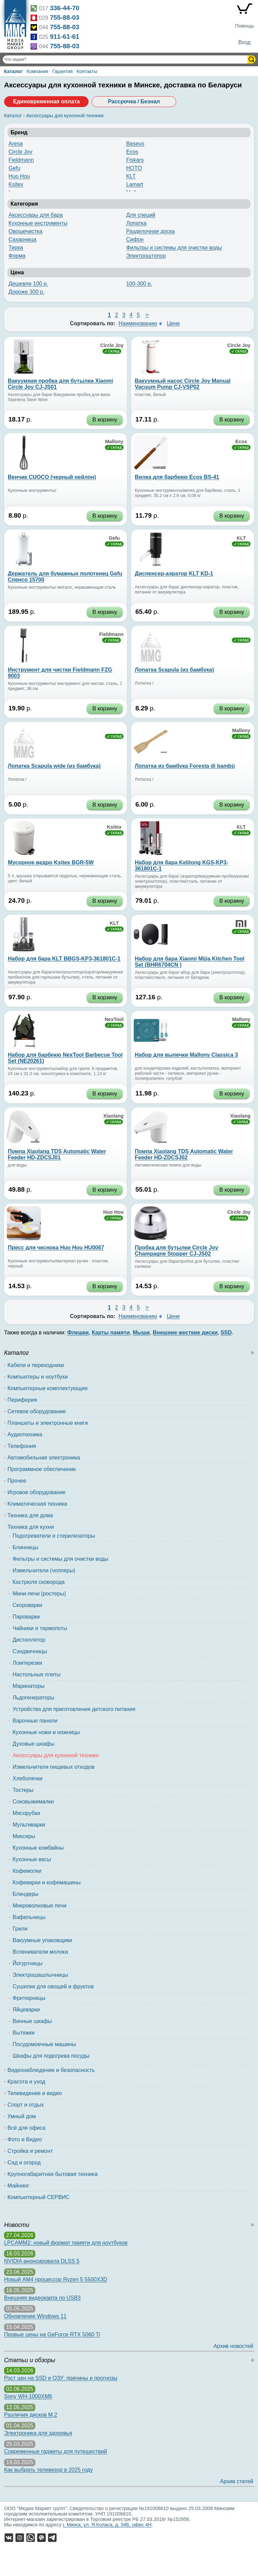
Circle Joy (20, 152)
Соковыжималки (33, 1801)
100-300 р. (139, 284)
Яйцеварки (26, 2009)
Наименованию (137, 323)
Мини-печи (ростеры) (39, 1593)
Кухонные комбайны (38, 1848)
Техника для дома (30, 1515)
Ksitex (15, 184)
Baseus (135, 143)
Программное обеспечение (41, 1469)
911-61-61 (64, 36)
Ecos (132, 152)
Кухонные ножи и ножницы (46, 1732)
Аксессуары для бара (35, 215)
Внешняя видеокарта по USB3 (42, 2298)
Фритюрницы (29, 1998)
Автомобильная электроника (43, 1457)
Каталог (13, 71)
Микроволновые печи (40, 1905)
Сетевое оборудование (36, 1411)
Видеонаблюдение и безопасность (51, 2070)
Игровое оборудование (36, 1492)
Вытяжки (24, 2033)
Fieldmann (21, 160)
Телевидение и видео (34, 2093)
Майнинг (18, 2186)
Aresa (15, 143)
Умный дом (21, 2116)
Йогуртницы (27, 1963)
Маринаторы (28, 1686)
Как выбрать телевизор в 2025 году (48, 2470)
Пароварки (26, 1617)
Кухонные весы (32, 1859)
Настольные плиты (36, 1674)
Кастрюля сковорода (39, 1582)
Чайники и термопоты (40, 1628)
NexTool (114, 1019)
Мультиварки (29, 1825)
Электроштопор (146, 256)
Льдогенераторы (33, 1697)
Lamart (134, 184)
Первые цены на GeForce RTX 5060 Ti (52, 2334)
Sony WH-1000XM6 (28, 2396)
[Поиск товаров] (126, 59)
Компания (37, 71)
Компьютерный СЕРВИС (38, 2197)
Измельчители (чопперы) (44, 1570)
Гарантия (62, 71)
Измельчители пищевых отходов (53, 1767)
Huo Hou (19, 176)
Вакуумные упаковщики (42, 1940)
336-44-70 (64, 8)
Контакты (87, 71)
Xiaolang (113, 1116)
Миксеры (24, 1836)
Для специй (140, 215)
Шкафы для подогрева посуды (51, 2056)
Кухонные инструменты (38, 223)
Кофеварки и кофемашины (46, 1882)
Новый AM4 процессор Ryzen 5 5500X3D (55, 2279)
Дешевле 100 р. (28, 284)
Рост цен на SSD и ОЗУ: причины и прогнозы (60, 2378)
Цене (173, 323)
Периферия (22, 1400)
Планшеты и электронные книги (47, 1423)
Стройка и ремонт (30, 2151)
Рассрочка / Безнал (134, 101)
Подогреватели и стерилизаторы (54, 1536)
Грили (20, 1929)
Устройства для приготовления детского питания (74, 1709)
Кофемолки (27, 1871)
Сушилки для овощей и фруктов (53, 1986)
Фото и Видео (24, 2139)
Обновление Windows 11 (35, 2316)
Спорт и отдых (25, 2105)
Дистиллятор (29, 1640)
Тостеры (23, 1790)
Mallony (114, 441)
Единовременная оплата (46, 101)
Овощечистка (25, 231)
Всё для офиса (26, 2128)
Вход (244, 42)
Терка (15, 247)
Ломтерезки (27, 1663)
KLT (131, 176)
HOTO (134, 168)
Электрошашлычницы (40, 1975)
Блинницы (25, 1547)
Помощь (244, 26)
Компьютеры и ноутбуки (37, 1377)
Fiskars (135, 160)
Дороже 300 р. (26, 292)
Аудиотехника (24, 1434)
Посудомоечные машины (44, 2044)
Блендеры (25, 1894)
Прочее (16, 1481)
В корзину (104, 419)
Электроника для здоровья (38, 2433)
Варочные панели (35, 1721)
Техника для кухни (30, 1527)
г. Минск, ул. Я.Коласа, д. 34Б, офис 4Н (107, 2524)
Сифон (135, 239)
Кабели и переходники (35, 1365)
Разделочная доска (150, 231)
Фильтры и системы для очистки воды (174, 247)
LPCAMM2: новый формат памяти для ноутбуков (66, 2243)
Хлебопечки (27, 1778)
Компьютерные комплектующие (47, 1388)
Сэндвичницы (30, 1651)
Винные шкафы (32, 2021)
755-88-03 (64, 17)
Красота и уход (26, 2082)
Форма (16, 256)
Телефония (21, 1446)
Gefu (14, 168)
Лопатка (136, 223)
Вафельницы (29, 1917)
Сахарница (22, 239)
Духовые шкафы (33, 1744)
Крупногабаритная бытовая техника (52, 2174)
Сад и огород (24, 2162)
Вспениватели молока (40, 1952)
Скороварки (27, 1605)
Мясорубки (26, 1813)
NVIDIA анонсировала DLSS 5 (41, 2261)
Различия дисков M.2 (30, 2415)
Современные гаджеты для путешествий (55, 2451)
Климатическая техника (37, 1504)
